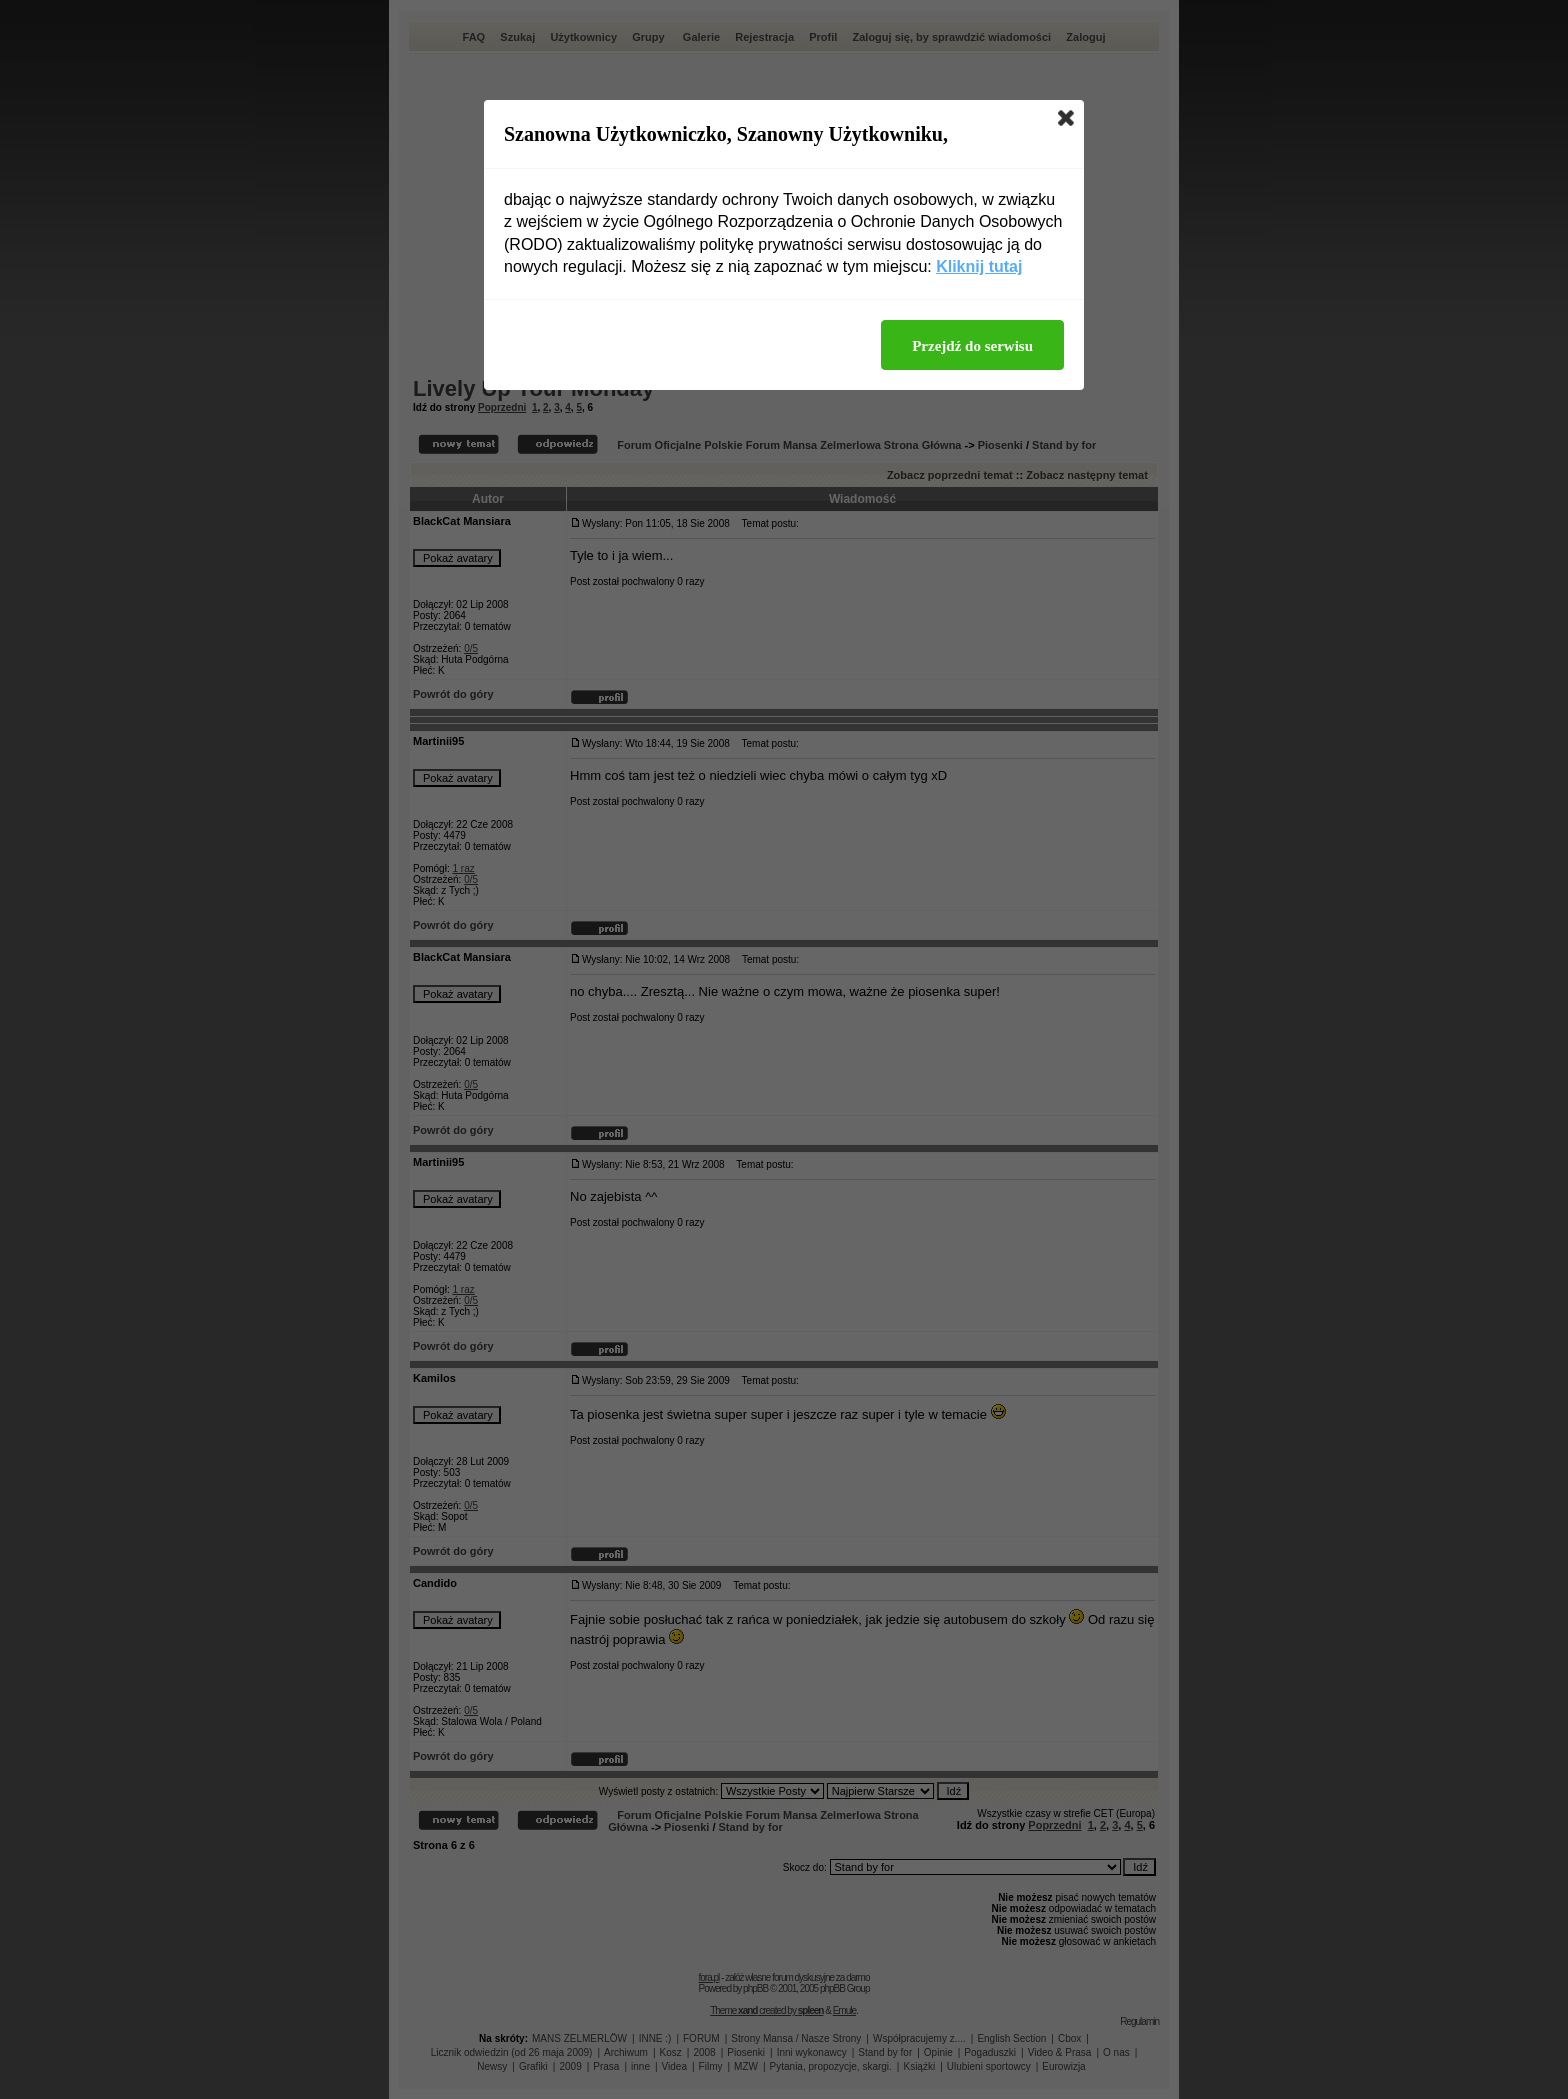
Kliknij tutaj (979, 266)
